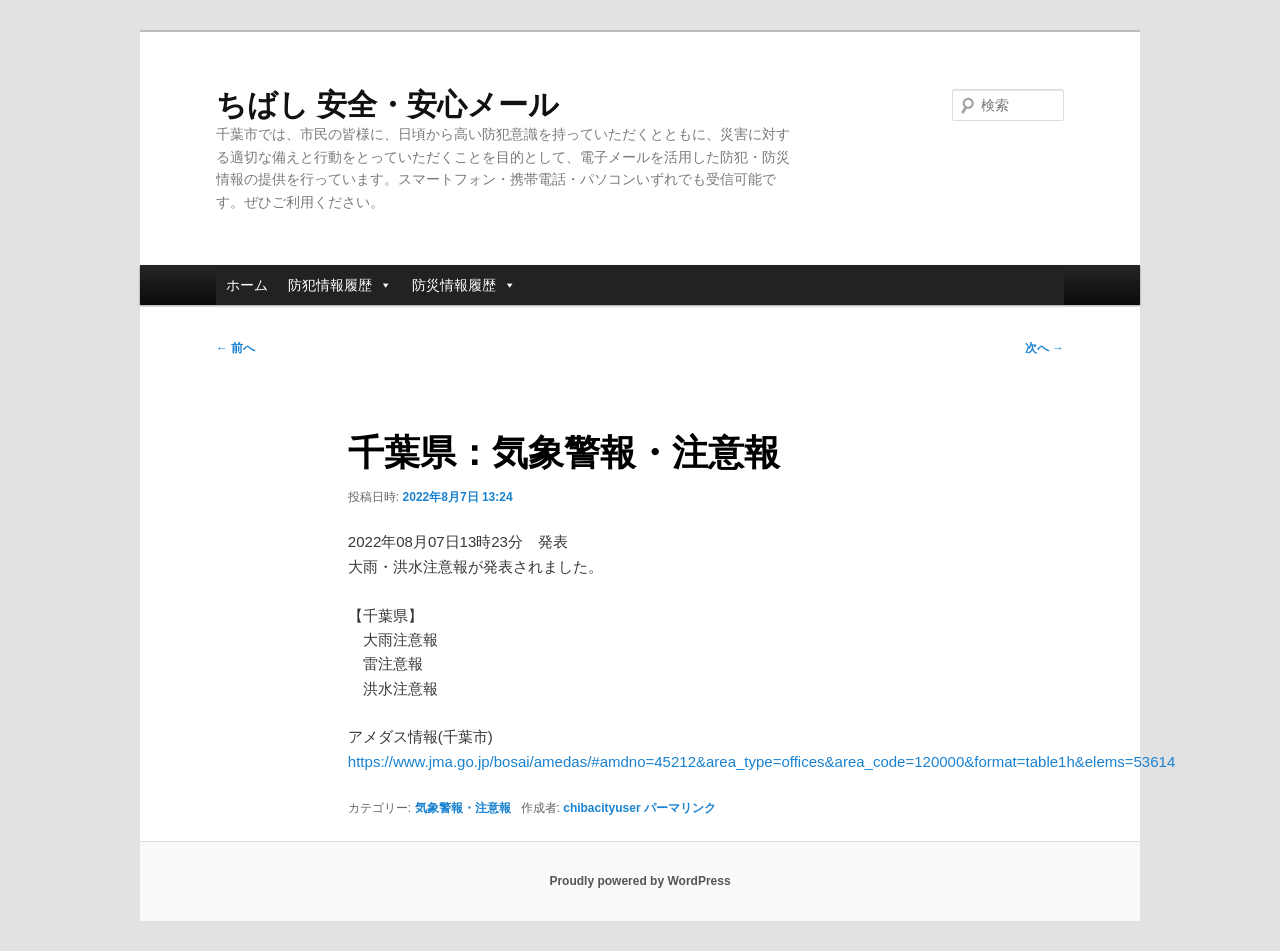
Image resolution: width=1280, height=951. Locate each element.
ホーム (247, 285)
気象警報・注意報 (463, 808)
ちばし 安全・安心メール (387, 104)
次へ (1044, 348)
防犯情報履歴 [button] (340, 285)
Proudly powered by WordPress (639, 881)
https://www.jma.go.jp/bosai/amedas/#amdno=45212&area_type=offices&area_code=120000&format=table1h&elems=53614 (761, 761)
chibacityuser (601, 808)
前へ (235, 348)
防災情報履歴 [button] (464, 285)
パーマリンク (680, 808)
